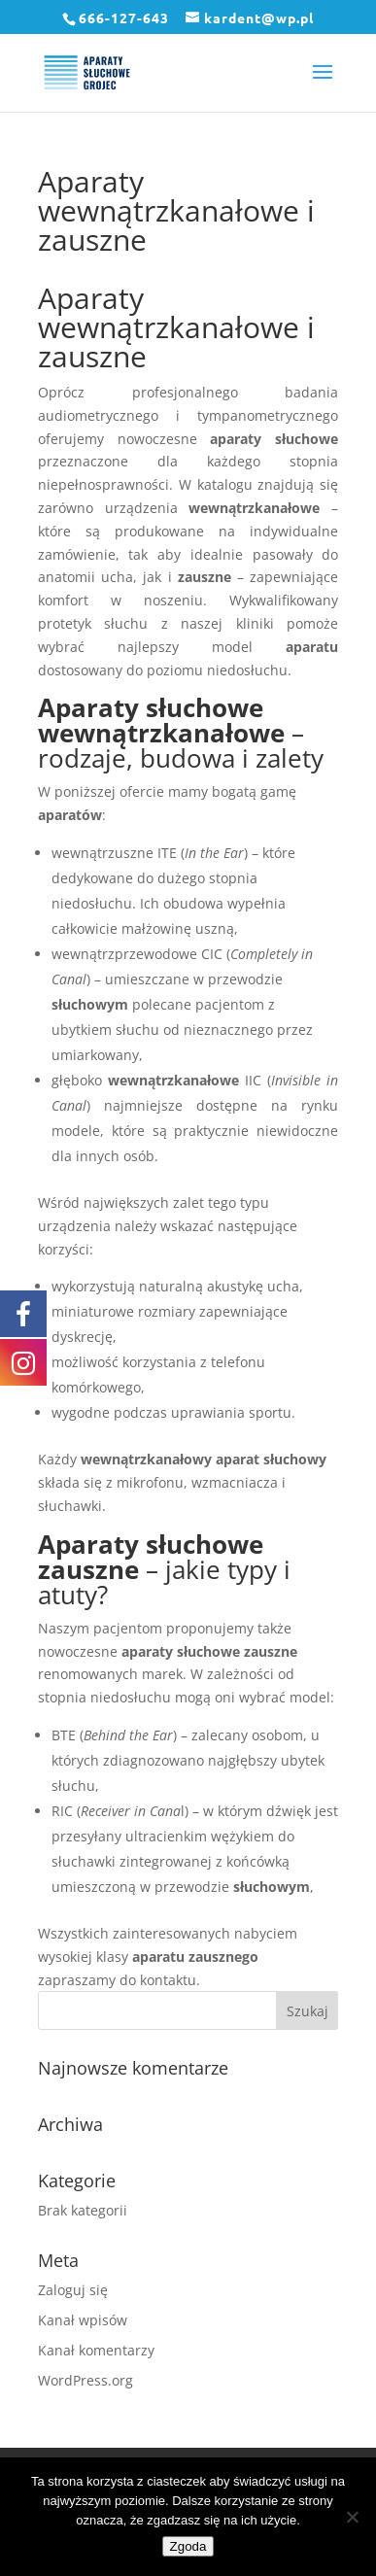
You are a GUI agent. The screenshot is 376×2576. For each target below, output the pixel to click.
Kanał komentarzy (96, 2350)
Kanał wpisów (82, 2320)
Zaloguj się (73, 2290)
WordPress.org (85, 2380)
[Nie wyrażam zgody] (351, 2516)
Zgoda (188, 2546)
